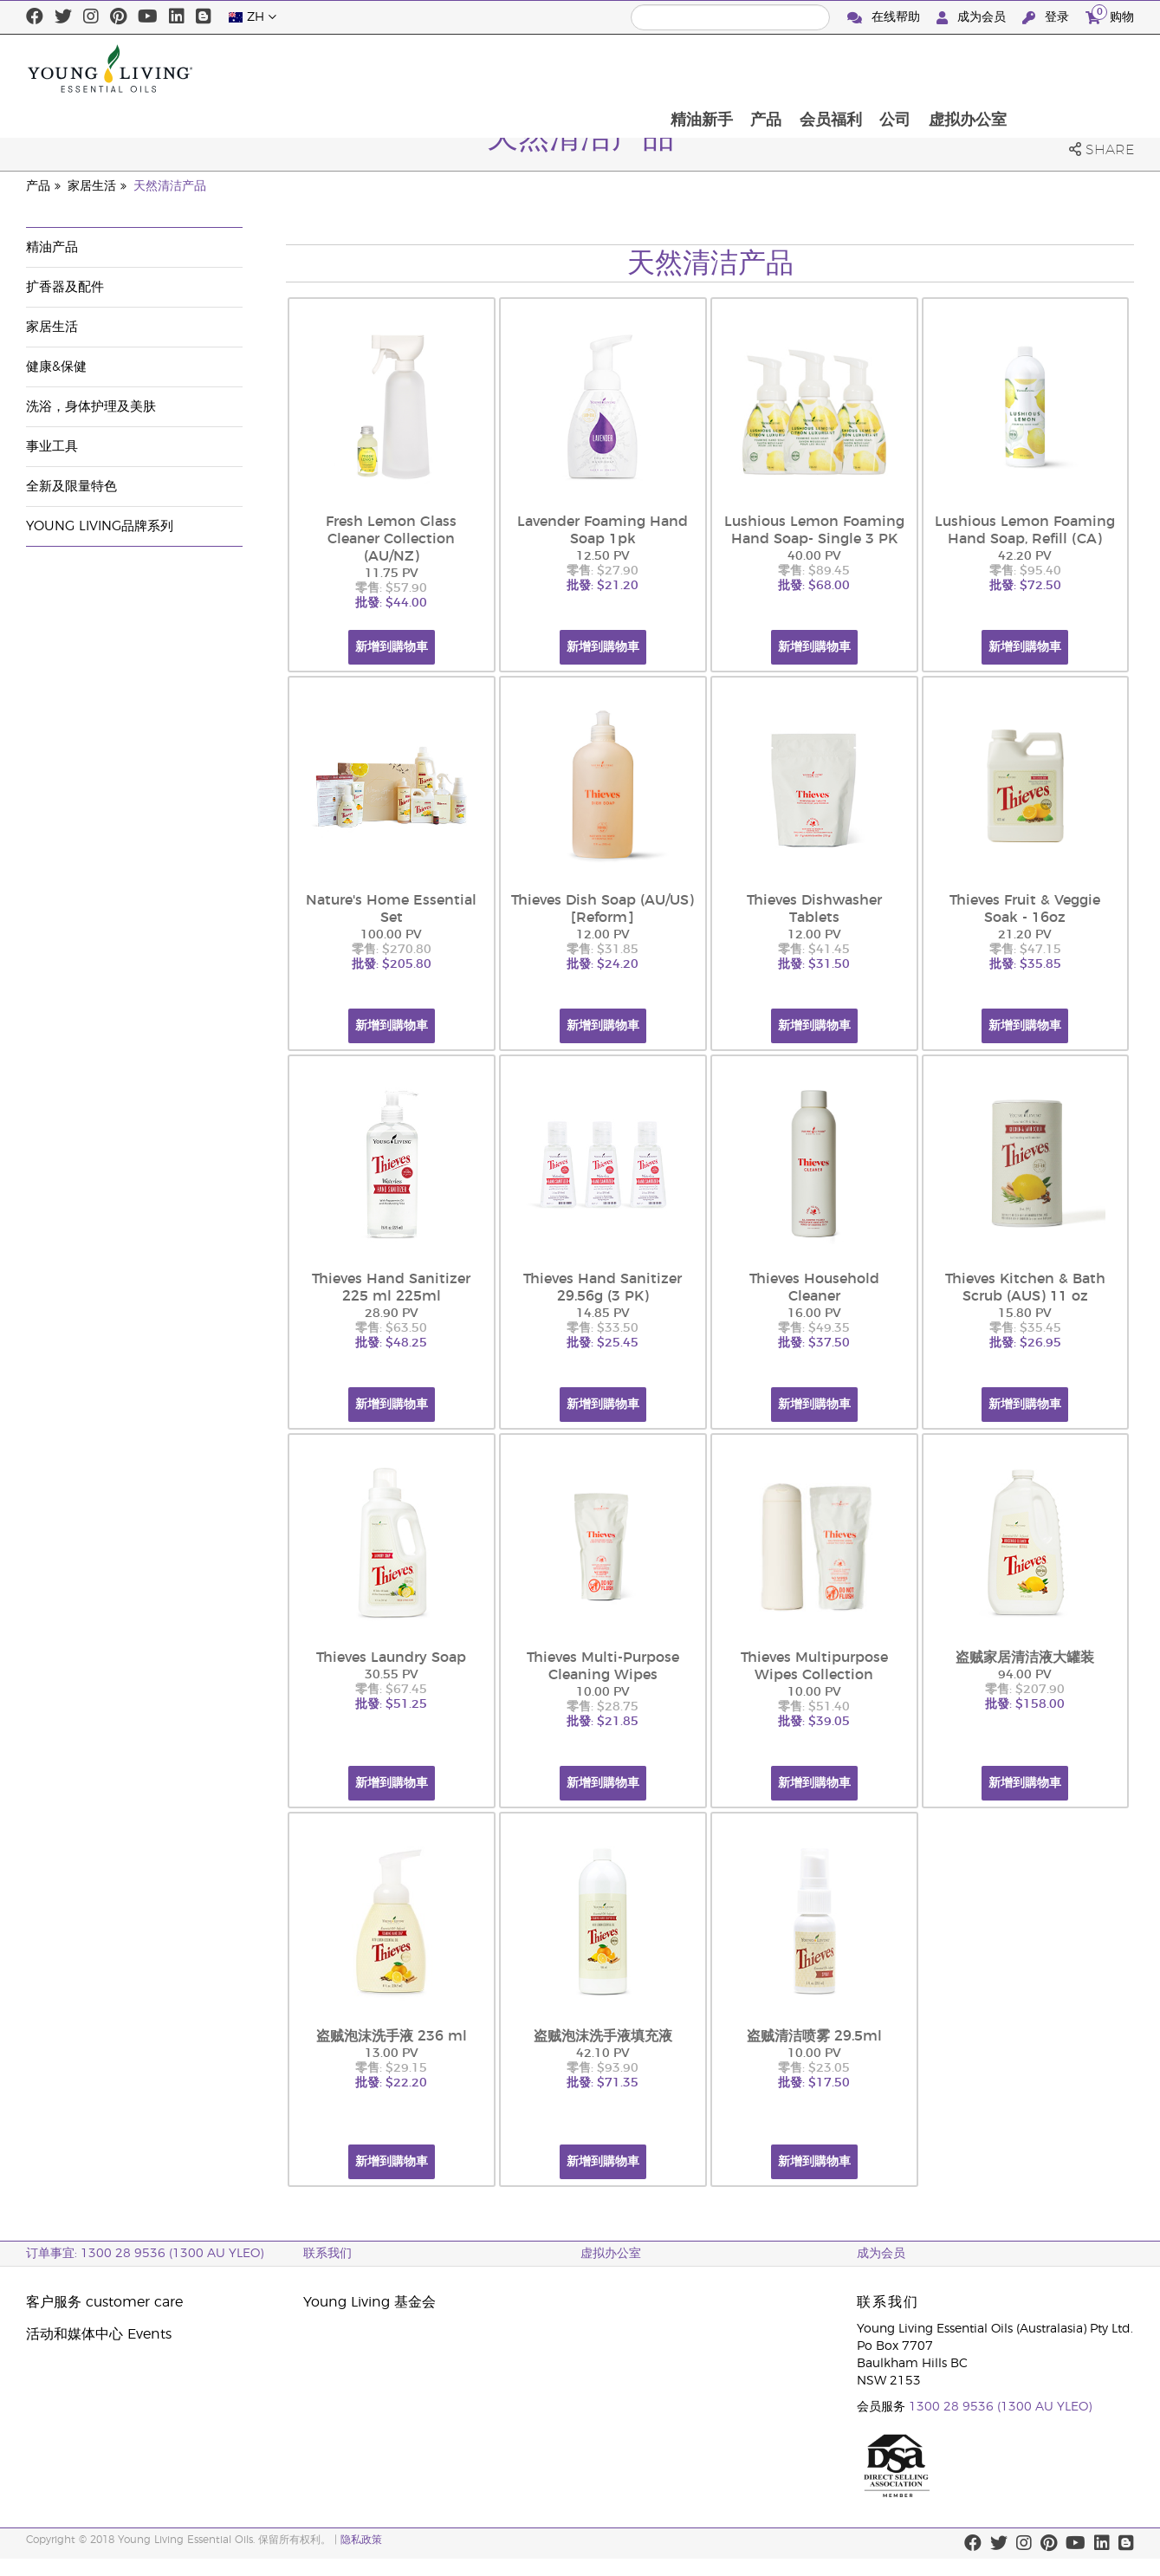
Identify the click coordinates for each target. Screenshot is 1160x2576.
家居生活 (92, 186)
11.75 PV (391, 574)
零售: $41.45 (814, 950)
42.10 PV (603, 2053)
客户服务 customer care (104, 2302)
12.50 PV (603, 556)
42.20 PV (1025, 556)
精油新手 (814, 68)
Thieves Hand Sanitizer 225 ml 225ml (391, 1287)
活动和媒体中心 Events (99, 2334)
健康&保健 (56, 366)
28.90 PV (391, 1313)
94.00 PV (1025, 1675)
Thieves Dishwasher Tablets (814, 909)
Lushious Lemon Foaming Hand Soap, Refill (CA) (1025, 530)
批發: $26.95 (1025, 1343)
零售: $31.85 (602, 950)
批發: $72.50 (1025, 586)
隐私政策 (361, 2539)
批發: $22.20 (391, 2083)
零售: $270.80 (391, 950)
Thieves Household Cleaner (814, 1287)
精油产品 (52, 247)
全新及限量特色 (71, 486)
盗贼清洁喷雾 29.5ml (814, 2036)
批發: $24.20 (602, 964)
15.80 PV (1025, 1313)
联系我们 (327, 2254)
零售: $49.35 (814, 1328)
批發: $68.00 (814, 586)
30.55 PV (391, 1675)
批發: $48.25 (391, 1343)
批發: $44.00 (391, 603)
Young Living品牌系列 (99, 526)
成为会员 (972, 17)
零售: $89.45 (814, 571)
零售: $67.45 (391, 1690)
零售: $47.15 (1025, 950)
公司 (1011, 68)
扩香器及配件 (65, 287)
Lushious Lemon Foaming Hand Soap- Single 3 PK (814, 530)
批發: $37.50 (814, 1343)
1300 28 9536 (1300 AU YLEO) (1000, 2407)
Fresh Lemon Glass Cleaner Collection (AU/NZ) (391, 539)
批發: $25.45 (602, 1343)
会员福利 (946, 68)
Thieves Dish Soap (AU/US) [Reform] (602, 909)
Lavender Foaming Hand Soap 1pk (602, 530)
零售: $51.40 (814, 1707)
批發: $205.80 (391, 964)
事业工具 (52, 446)
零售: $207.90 (1025, 1690)
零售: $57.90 (391, 588)
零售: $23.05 (814, 2068)
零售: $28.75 (602, 1707)
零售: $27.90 (602, 571)
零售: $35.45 (1025, 1328)
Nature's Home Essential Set (391, 909)
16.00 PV (814, 1313)
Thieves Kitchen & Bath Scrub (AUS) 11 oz (1025, 1287)
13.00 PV (391, 2053)
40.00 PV (814, 556)
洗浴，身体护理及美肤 (91, 406)
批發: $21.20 (602, 586)
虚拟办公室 (1085, 68)
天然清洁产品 (169, 186)
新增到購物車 (391, 647)
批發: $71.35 (602, 2083)
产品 (880, 68)
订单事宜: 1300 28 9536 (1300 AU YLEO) (144, 2254)
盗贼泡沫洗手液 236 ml (391, 2036)
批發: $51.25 (391, 1704)
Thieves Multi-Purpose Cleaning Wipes (603, 1666)
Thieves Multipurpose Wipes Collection (814, 1666)
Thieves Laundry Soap (391, 1657)
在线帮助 (885, 17)
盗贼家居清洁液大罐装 (1025, 1657)
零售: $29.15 (391, 2068)
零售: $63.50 (391, 1328)
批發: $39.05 (814, 1722)
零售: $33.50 (602, 1328)
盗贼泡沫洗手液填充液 (603, 2036)
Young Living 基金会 (369, 2302)
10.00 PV (603, 1692)
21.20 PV (1025, 935)
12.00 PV (603, 935)
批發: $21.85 (602, 1722)
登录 (1047, 17)
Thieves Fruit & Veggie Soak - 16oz (1024, 909)
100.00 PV (391, 935)
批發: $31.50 (814, 964)
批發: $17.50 (814, 2083)
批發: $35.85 (1025, 964)
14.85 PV (603, 1313)
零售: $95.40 (1025, 571)
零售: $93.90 (602, 2068)
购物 (1109, 15)
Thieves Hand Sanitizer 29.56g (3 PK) (602, 1287)
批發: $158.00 (1025, 1704)
